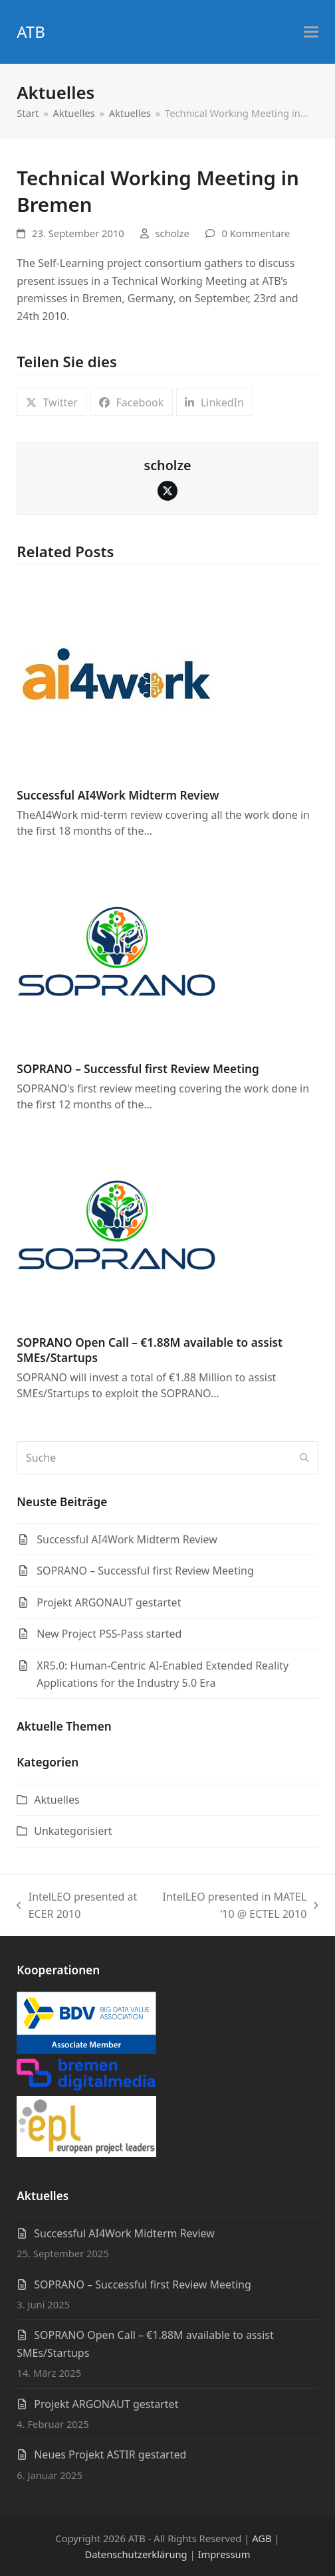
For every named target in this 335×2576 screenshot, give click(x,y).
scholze (172, 233)
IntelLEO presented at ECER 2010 (77, 1906)
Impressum (224, 2554)
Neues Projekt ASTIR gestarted (110, 2454)
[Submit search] (304, 1457)
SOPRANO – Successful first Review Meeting (138, 1068)
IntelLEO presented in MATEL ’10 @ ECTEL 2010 (234, 1906)
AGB (261, 2538)
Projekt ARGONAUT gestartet (106, 2404)
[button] (311, 32)
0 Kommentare (255, 233)
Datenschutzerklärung (135, 2554)
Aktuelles (56, 1799)
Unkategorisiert (73, 1831)
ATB (31, 32)
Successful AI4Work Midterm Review (118, 795)
